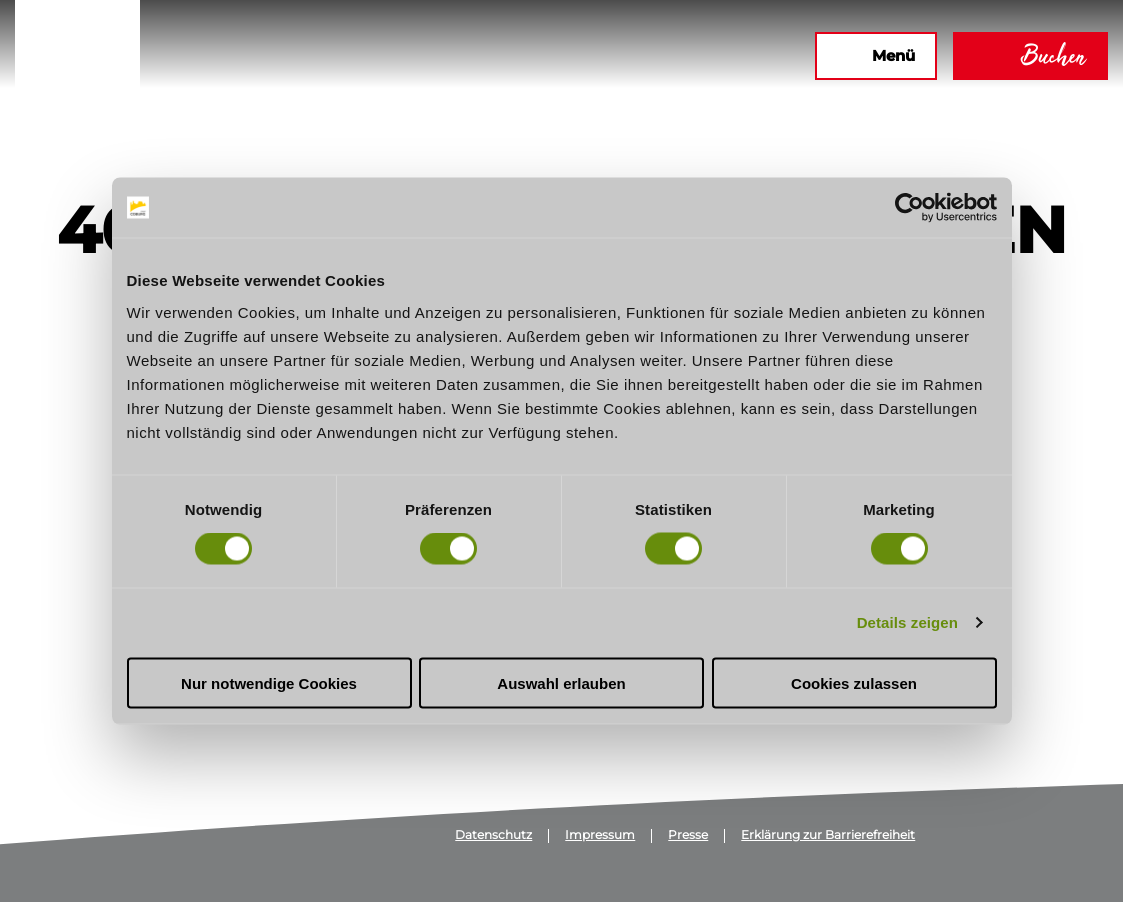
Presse (688, 835)
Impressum (600, 835)
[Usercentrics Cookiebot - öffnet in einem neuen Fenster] (909, 208)
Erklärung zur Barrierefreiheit (828, 835)
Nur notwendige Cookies (269, 682)
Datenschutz (493, 835)
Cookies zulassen (854, 682)
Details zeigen (907, 622)
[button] (583, 56)
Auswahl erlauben (561, 682)
